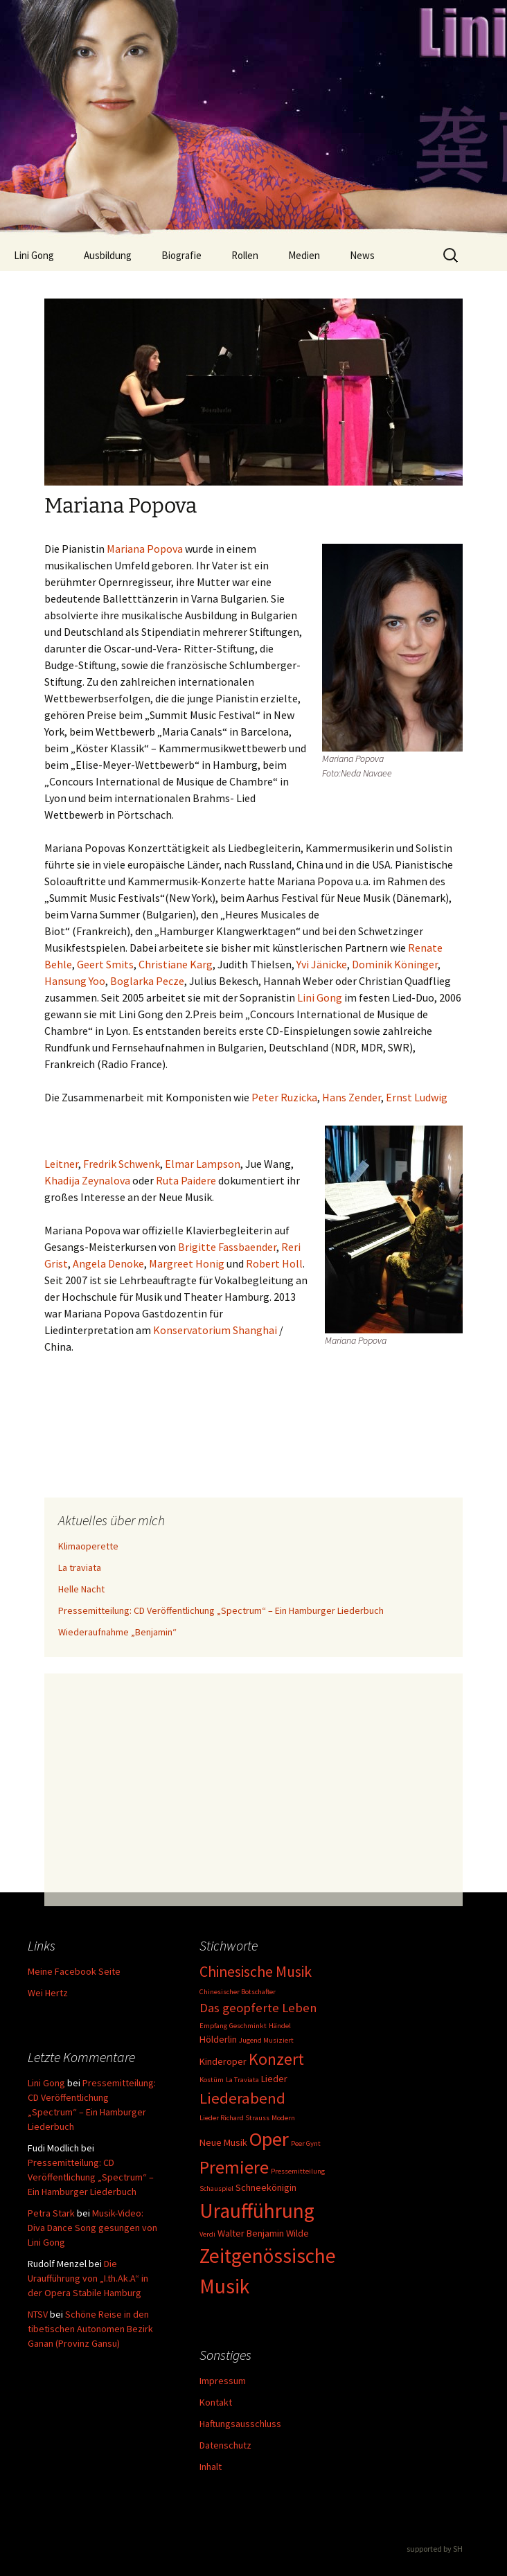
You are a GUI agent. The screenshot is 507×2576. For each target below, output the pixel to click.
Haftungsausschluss (240, 2423)
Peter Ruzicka (283, 1097)
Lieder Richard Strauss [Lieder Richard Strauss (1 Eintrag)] (234, 2117)
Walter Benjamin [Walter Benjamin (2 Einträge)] (250, 2233)
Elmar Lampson (202, 1164)
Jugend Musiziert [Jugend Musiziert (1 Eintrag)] (266, 2040)
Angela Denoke (108, 1263)
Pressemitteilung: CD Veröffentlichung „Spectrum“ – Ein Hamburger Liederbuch (221, 1610)
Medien (304, 255)
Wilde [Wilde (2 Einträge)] (297, 2233)
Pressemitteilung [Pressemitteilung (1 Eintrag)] (298, 2171)
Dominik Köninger (395, 964)
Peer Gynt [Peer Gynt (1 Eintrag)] (306, 2143)
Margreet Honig (186, 1263)
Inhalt (210, 2466)
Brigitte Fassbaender (227, 1247)
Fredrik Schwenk (121, 1164)
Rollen (244, 255)
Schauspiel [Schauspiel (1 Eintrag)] (216, 2188)
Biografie (181, 255)
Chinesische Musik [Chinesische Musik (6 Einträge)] (255, 1971)
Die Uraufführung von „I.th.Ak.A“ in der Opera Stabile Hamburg (88, 2278)
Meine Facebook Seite (74, 1971)
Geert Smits (105, 964)
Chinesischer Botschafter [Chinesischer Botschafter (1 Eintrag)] (237, 1991)
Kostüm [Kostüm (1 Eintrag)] (211, 2079)
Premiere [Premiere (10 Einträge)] (234, 2167)
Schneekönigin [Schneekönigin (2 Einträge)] (265, 2187)
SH (458, 2548)
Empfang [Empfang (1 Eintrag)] (213, 2025)
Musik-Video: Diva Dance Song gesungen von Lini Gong (92, 2227)
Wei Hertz (48, 1993)
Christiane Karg (176, 964)
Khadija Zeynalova (87, 1180)
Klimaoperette (88, 1546)
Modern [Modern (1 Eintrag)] (283, 2117)
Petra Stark (51, 2213)
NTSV (38, 2314)
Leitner (61, 1164)
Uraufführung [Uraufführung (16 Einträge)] (256, 2210)
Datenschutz (225, 2445)
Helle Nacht (81, 1589)
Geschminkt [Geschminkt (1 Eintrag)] (248, 2025)
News (362, 255)
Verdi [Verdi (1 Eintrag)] (207, 2234)
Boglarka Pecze (147, 981)
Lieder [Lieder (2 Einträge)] (274, 2078)
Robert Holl (274, 1263)
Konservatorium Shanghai (216, 1330)
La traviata (79, 1567)
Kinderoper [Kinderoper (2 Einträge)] (223, 2061)
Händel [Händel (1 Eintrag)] (280, 2025)
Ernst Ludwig (416, 1097)
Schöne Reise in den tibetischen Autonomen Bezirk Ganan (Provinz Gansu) (90, 2329)
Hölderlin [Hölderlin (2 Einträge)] (218, 2039)
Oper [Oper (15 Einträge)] (269, 2138)
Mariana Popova (145, 549)
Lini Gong (34, 255)
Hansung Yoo (74, 981)
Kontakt (215, 2402)
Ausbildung (108, 255)
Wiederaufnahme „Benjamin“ (117, 1632)
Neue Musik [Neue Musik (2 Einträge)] (223, 2142)
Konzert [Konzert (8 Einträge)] (276, 2059)
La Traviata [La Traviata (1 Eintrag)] (242, 2079)
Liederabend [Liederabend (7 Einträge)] (242, 2098)
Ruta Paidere (186, 1180)
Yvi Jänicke (321, 964)
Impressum (222, 2380)
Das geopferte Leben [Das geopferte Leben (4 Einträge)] (258, 2008)
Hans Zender (351, 1097)
